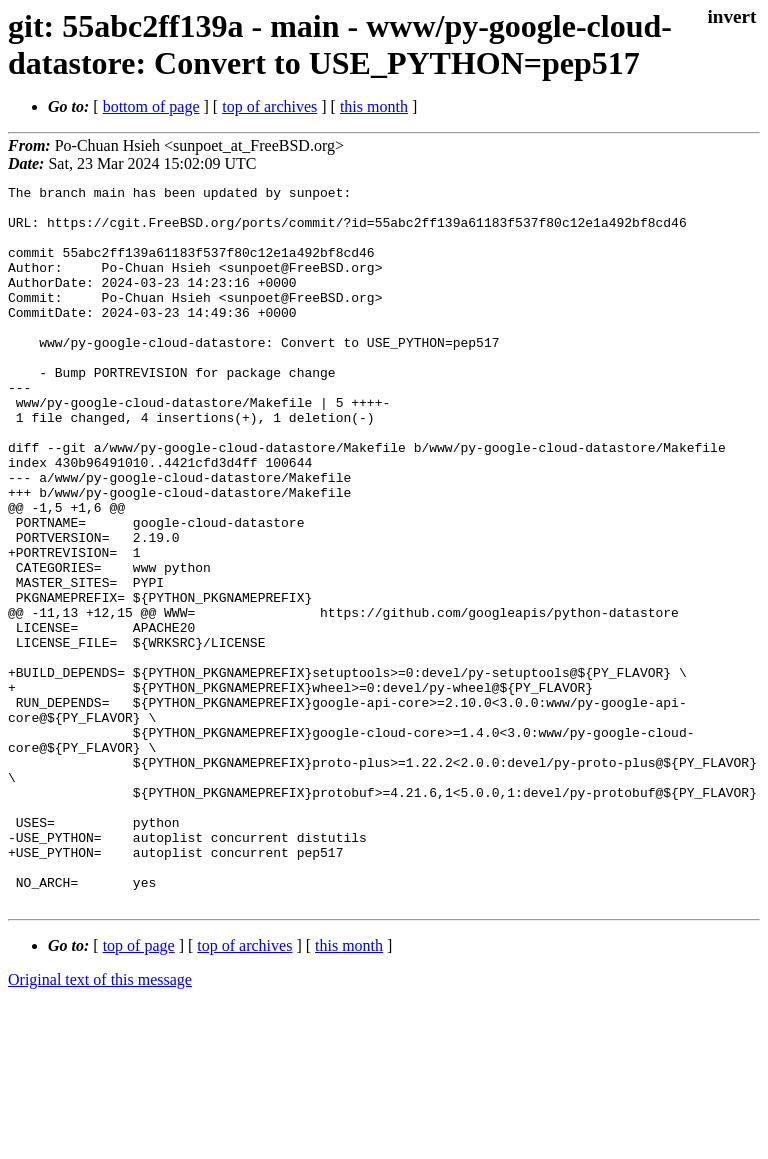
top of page (139, 1089)
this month (374, 106)
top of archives (269, 106)
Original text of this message (100, 1123)
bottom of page (151, 106)
